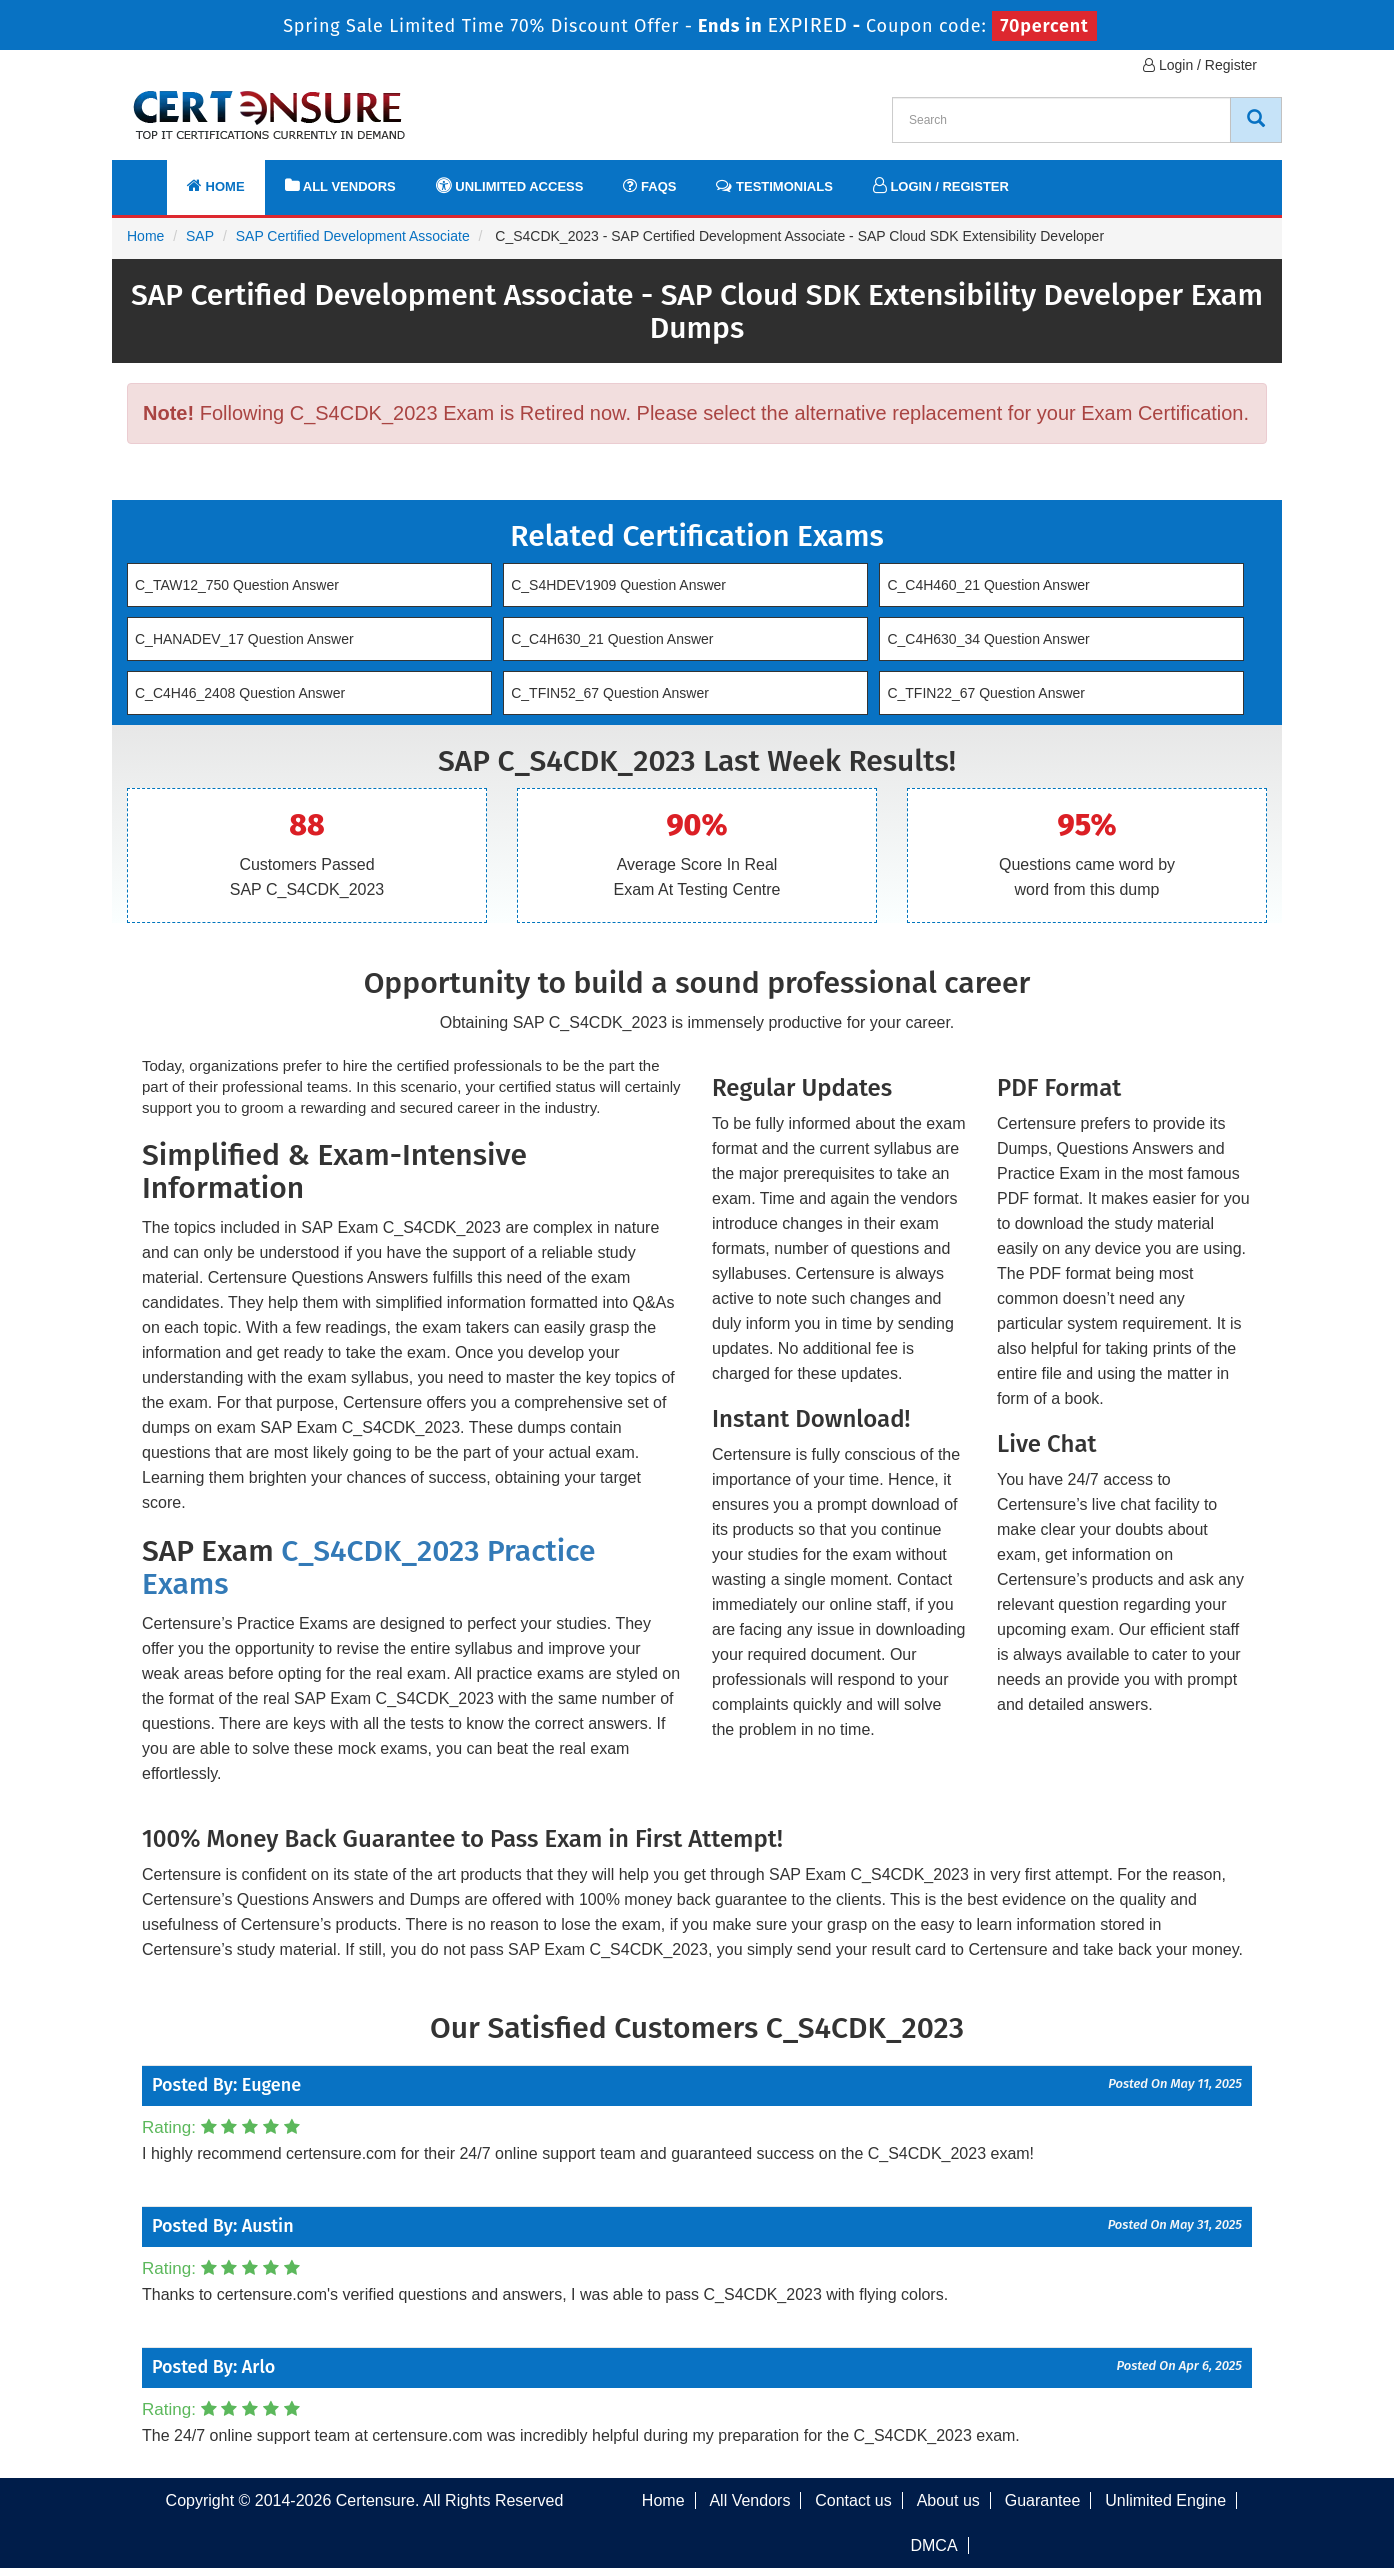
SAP (200, 236)
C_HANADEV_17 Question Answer (244, 639)
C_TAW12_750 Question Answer (237, 585)
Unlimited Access (510, 185)
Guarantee (1043, 2500)
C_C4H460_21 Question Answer (988, 585)
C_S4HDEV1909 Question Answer (618, 585)
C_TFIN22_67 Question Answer (986, 693)
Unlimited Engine (1165, 2500)
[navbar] (152, 177)
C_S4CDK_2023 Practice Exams (368, 1567)
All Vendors (340, 185)
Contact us (853, 2500)
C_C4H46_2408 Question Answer (240, 693)
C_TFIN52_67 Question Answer (610, 693)
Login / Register (1200, 65)
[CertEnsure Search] (1256, 120)
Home (216, 185)
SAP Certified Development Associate (353, 236)
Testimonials (774, 185)
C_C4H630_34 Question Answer (988, 639)
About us (948, 2500)
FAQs (649, 185)
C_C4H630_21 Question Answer (612, 639)
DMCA (933, 2545)
